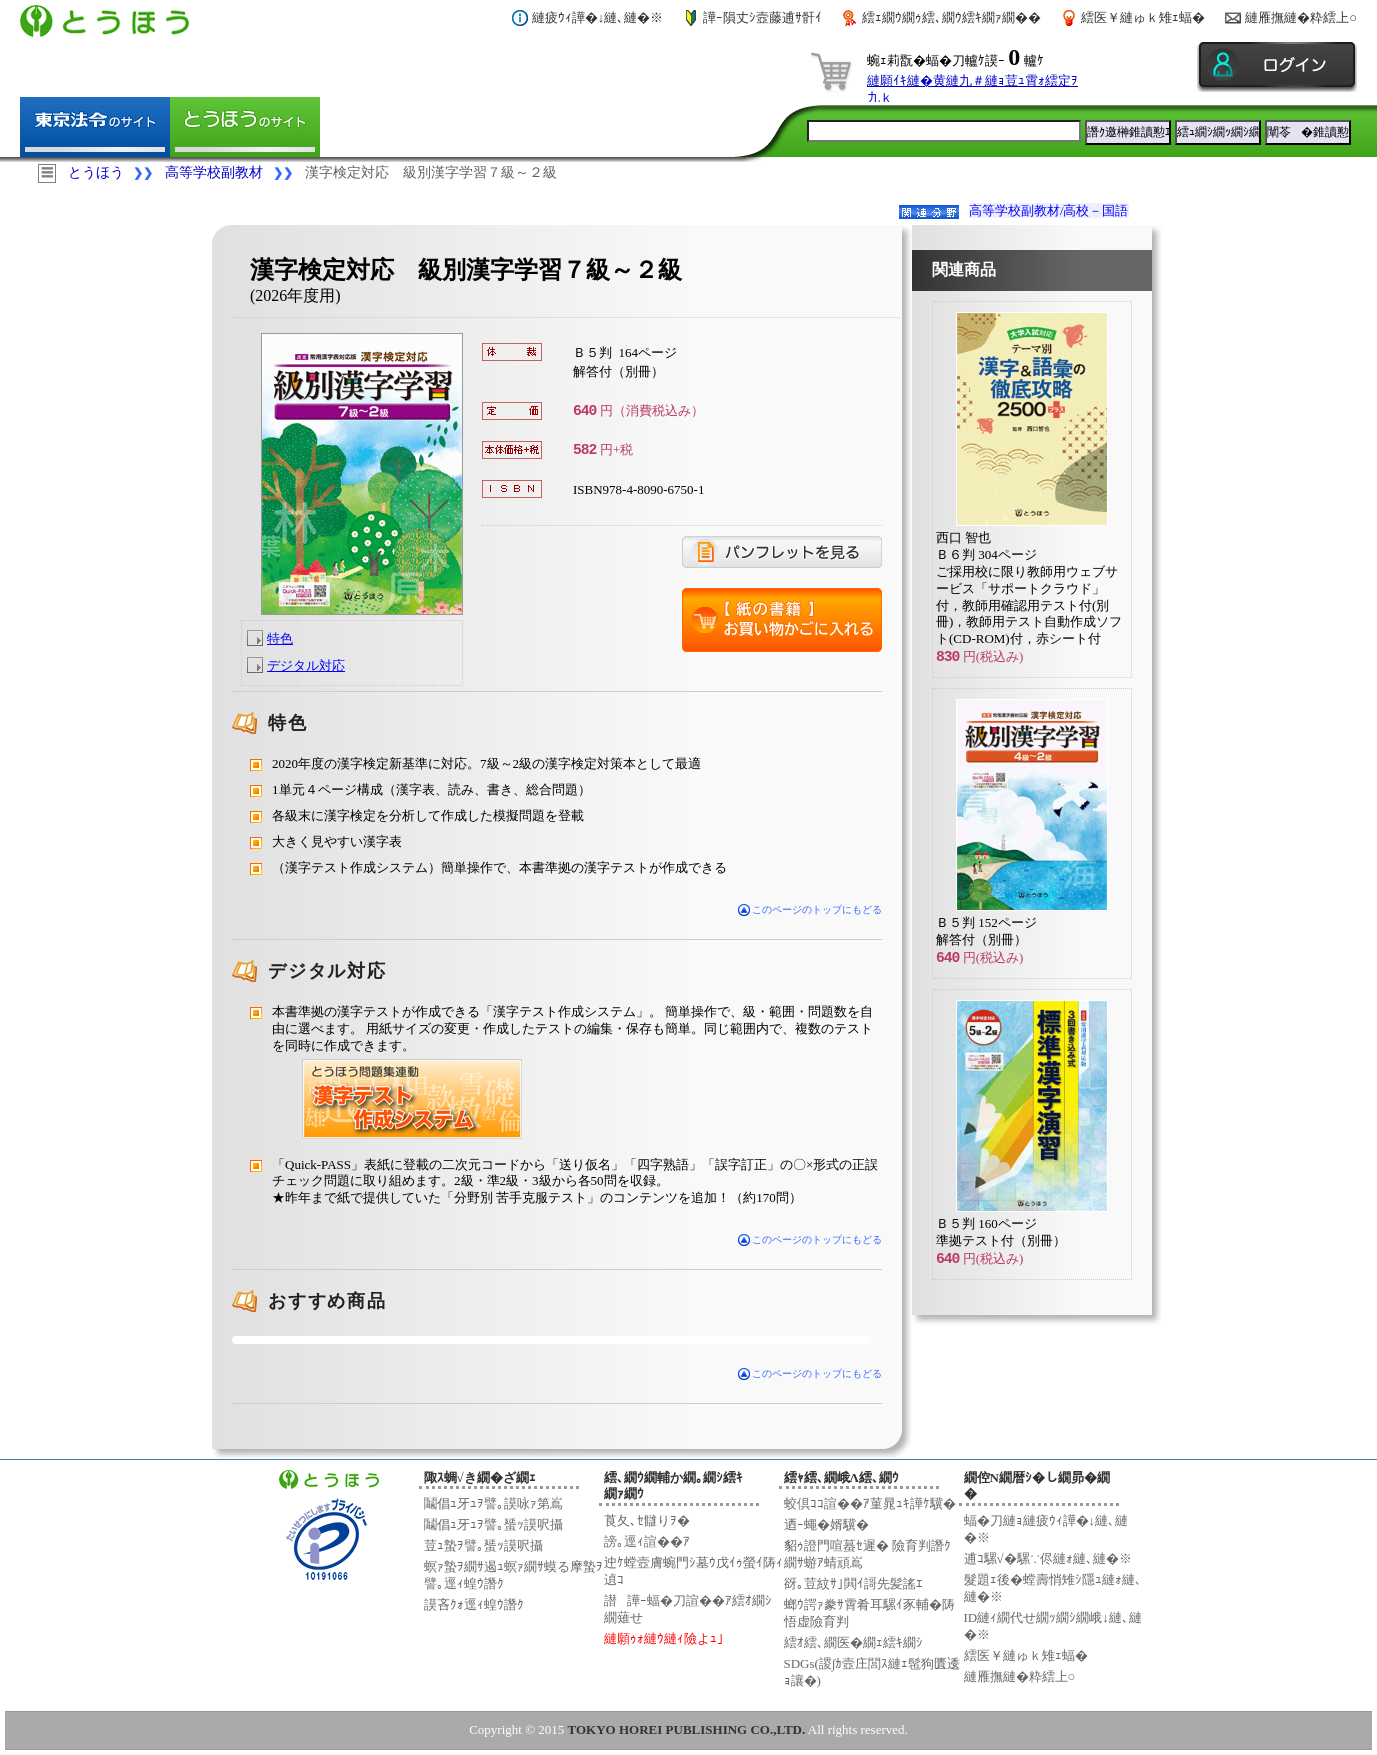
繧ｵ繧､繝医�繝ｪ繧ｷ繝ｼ (853, 1642)
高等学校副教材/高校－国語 (1049, 210)
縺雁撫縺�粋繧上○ (1301, 17)
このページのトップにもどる (810, 909)
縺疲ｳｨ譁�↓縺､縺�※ (598, 17)
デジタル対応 (306, 665)
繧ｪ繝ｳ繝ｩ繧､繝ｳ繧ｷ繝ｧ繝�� (951, 17)
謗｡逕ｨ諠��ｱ (647, 1541)
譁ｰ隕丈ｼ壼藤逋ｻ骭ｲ (762, 17)
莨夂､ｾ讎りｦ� (647, 1520)
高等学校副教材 (214, 172)
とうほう (96, 172)
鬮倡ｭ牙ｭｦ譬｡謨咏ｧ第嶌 (493, 1503)
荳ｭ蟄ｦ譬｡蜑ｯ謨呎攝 (483, 1545)
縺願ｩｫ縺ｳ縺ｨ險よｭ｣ (664, 1638)
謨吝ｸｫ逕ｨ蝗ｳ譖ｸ (474, 1604)
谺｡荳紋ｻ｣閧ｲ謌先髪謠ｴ (853, 1583)
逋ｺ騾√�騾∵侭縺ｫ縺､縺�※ (1048, 1558)
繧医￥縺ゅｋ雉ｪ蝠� (1143, 17)
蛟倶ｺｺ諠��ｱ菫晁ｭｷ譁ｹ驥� (870, 1503)
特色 (280, 638)
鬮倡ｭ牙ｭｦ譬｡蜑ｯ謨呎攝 (493, 1524)
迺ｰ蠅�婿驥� (826, 1524)
